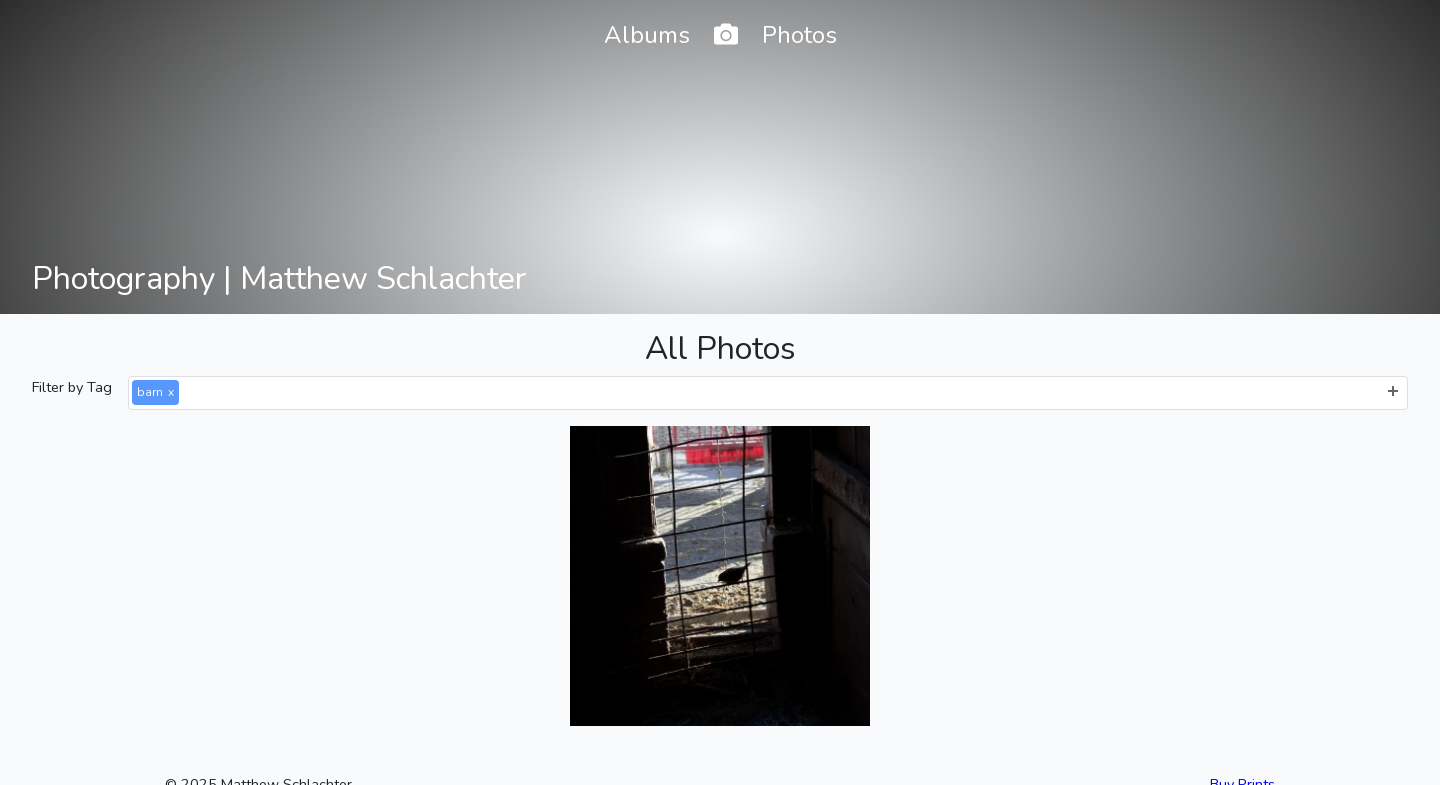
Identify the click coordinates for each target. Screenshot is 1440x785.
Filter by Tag (72, 387)
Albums (647, 35)
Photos (799, 35)
